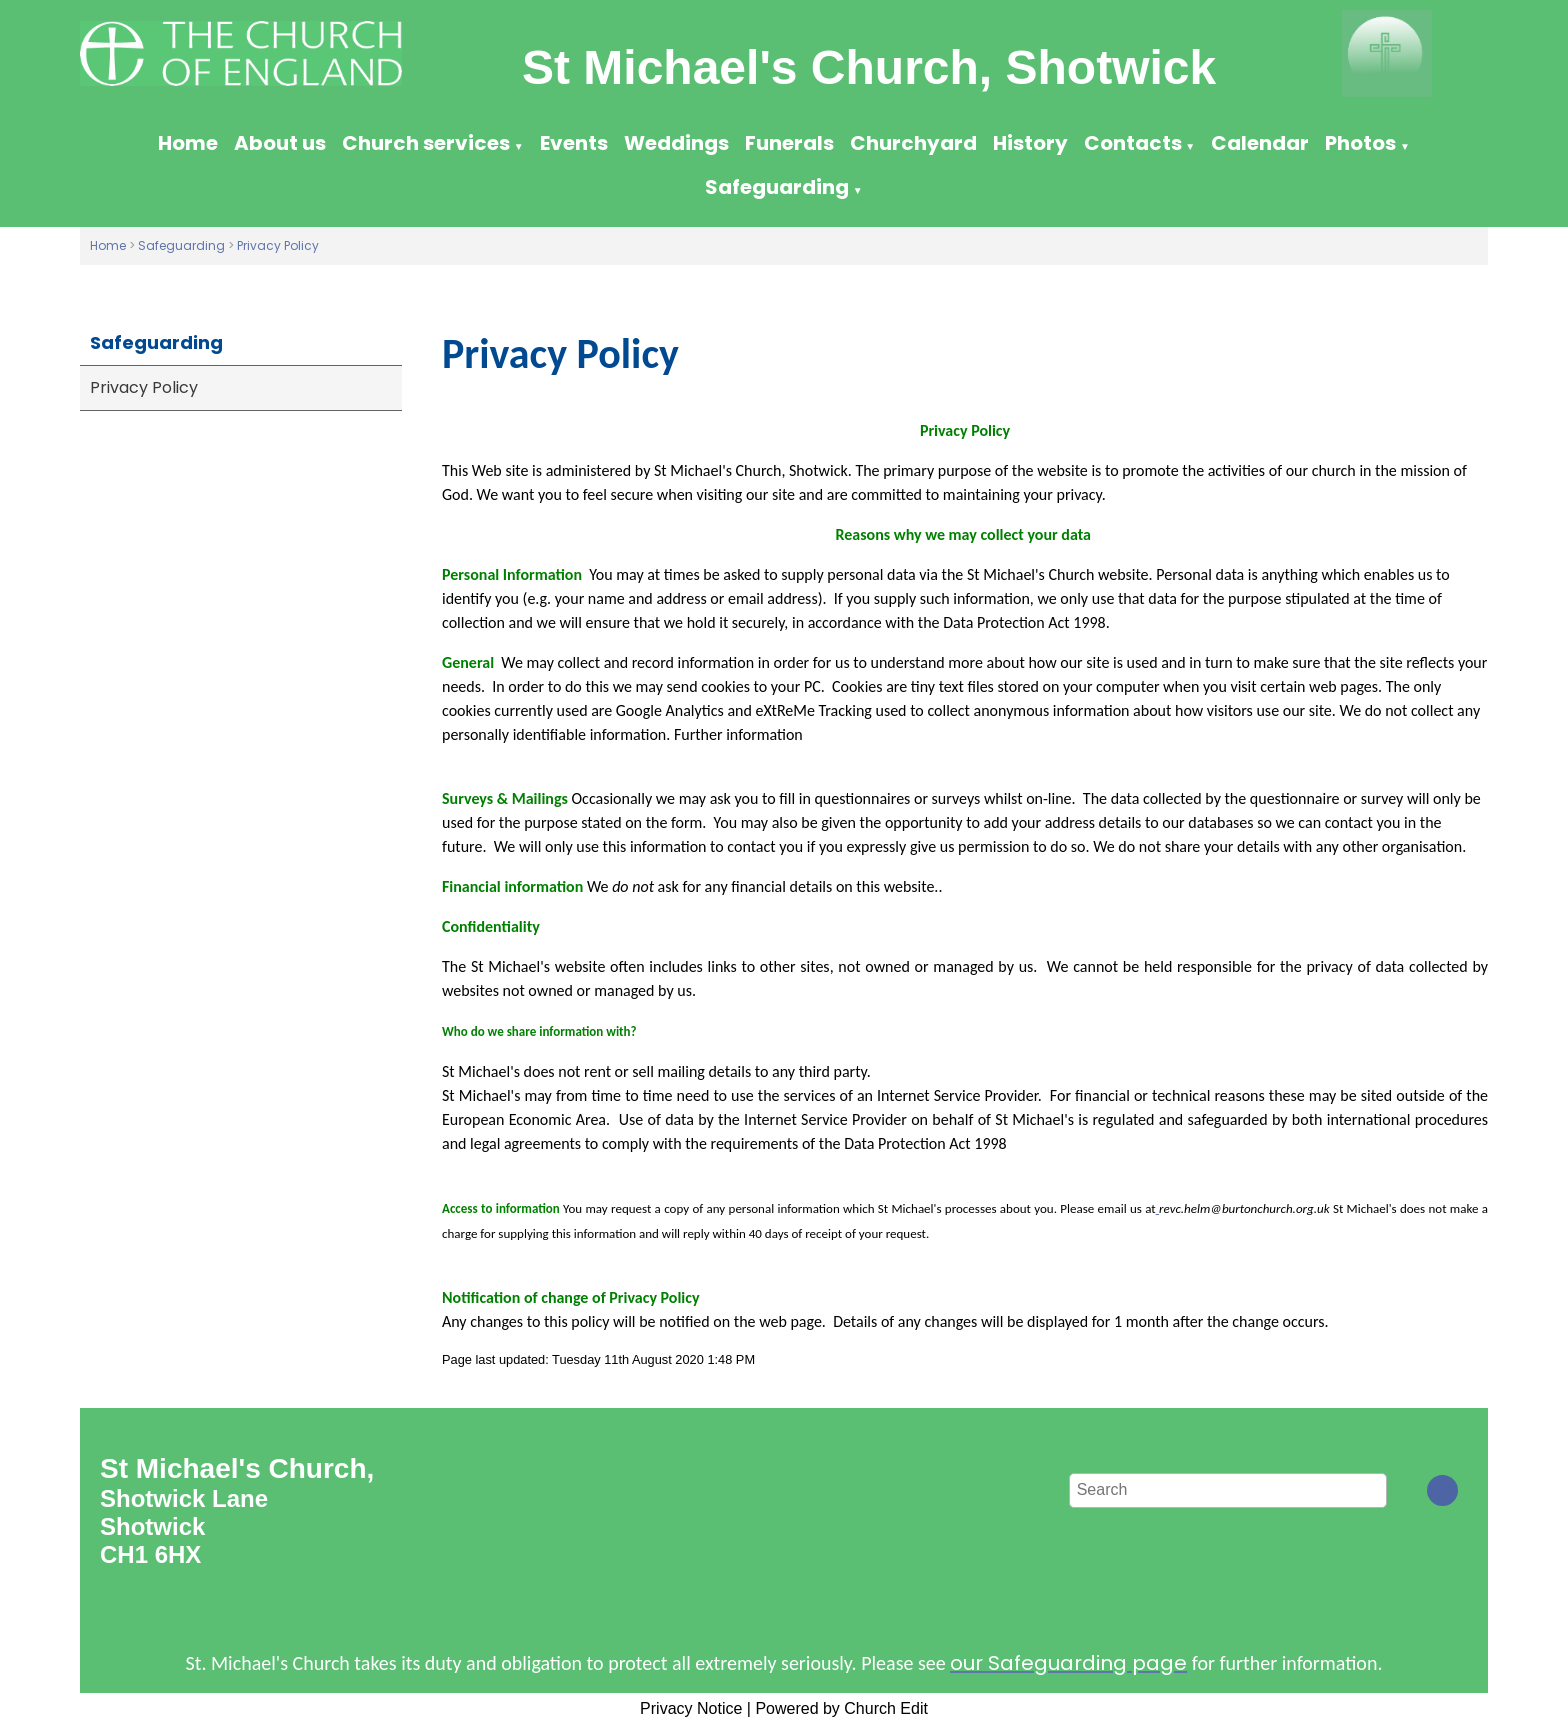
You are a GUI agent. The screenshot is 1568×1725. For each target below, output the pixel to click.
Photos (1360, 143)
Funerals (789, 143)
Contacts (1133, 143)
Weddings (676, 143)
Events (574, 143)
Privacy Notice (691, 1708)
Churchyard (913, 143)
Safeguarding (777, 187)
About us (280, 143)
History (1030, 143)
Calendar (1260, 143)
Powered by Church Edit (841, 1708)
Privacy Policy (278, 245)
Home (188, 143)
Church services (426, 143)
